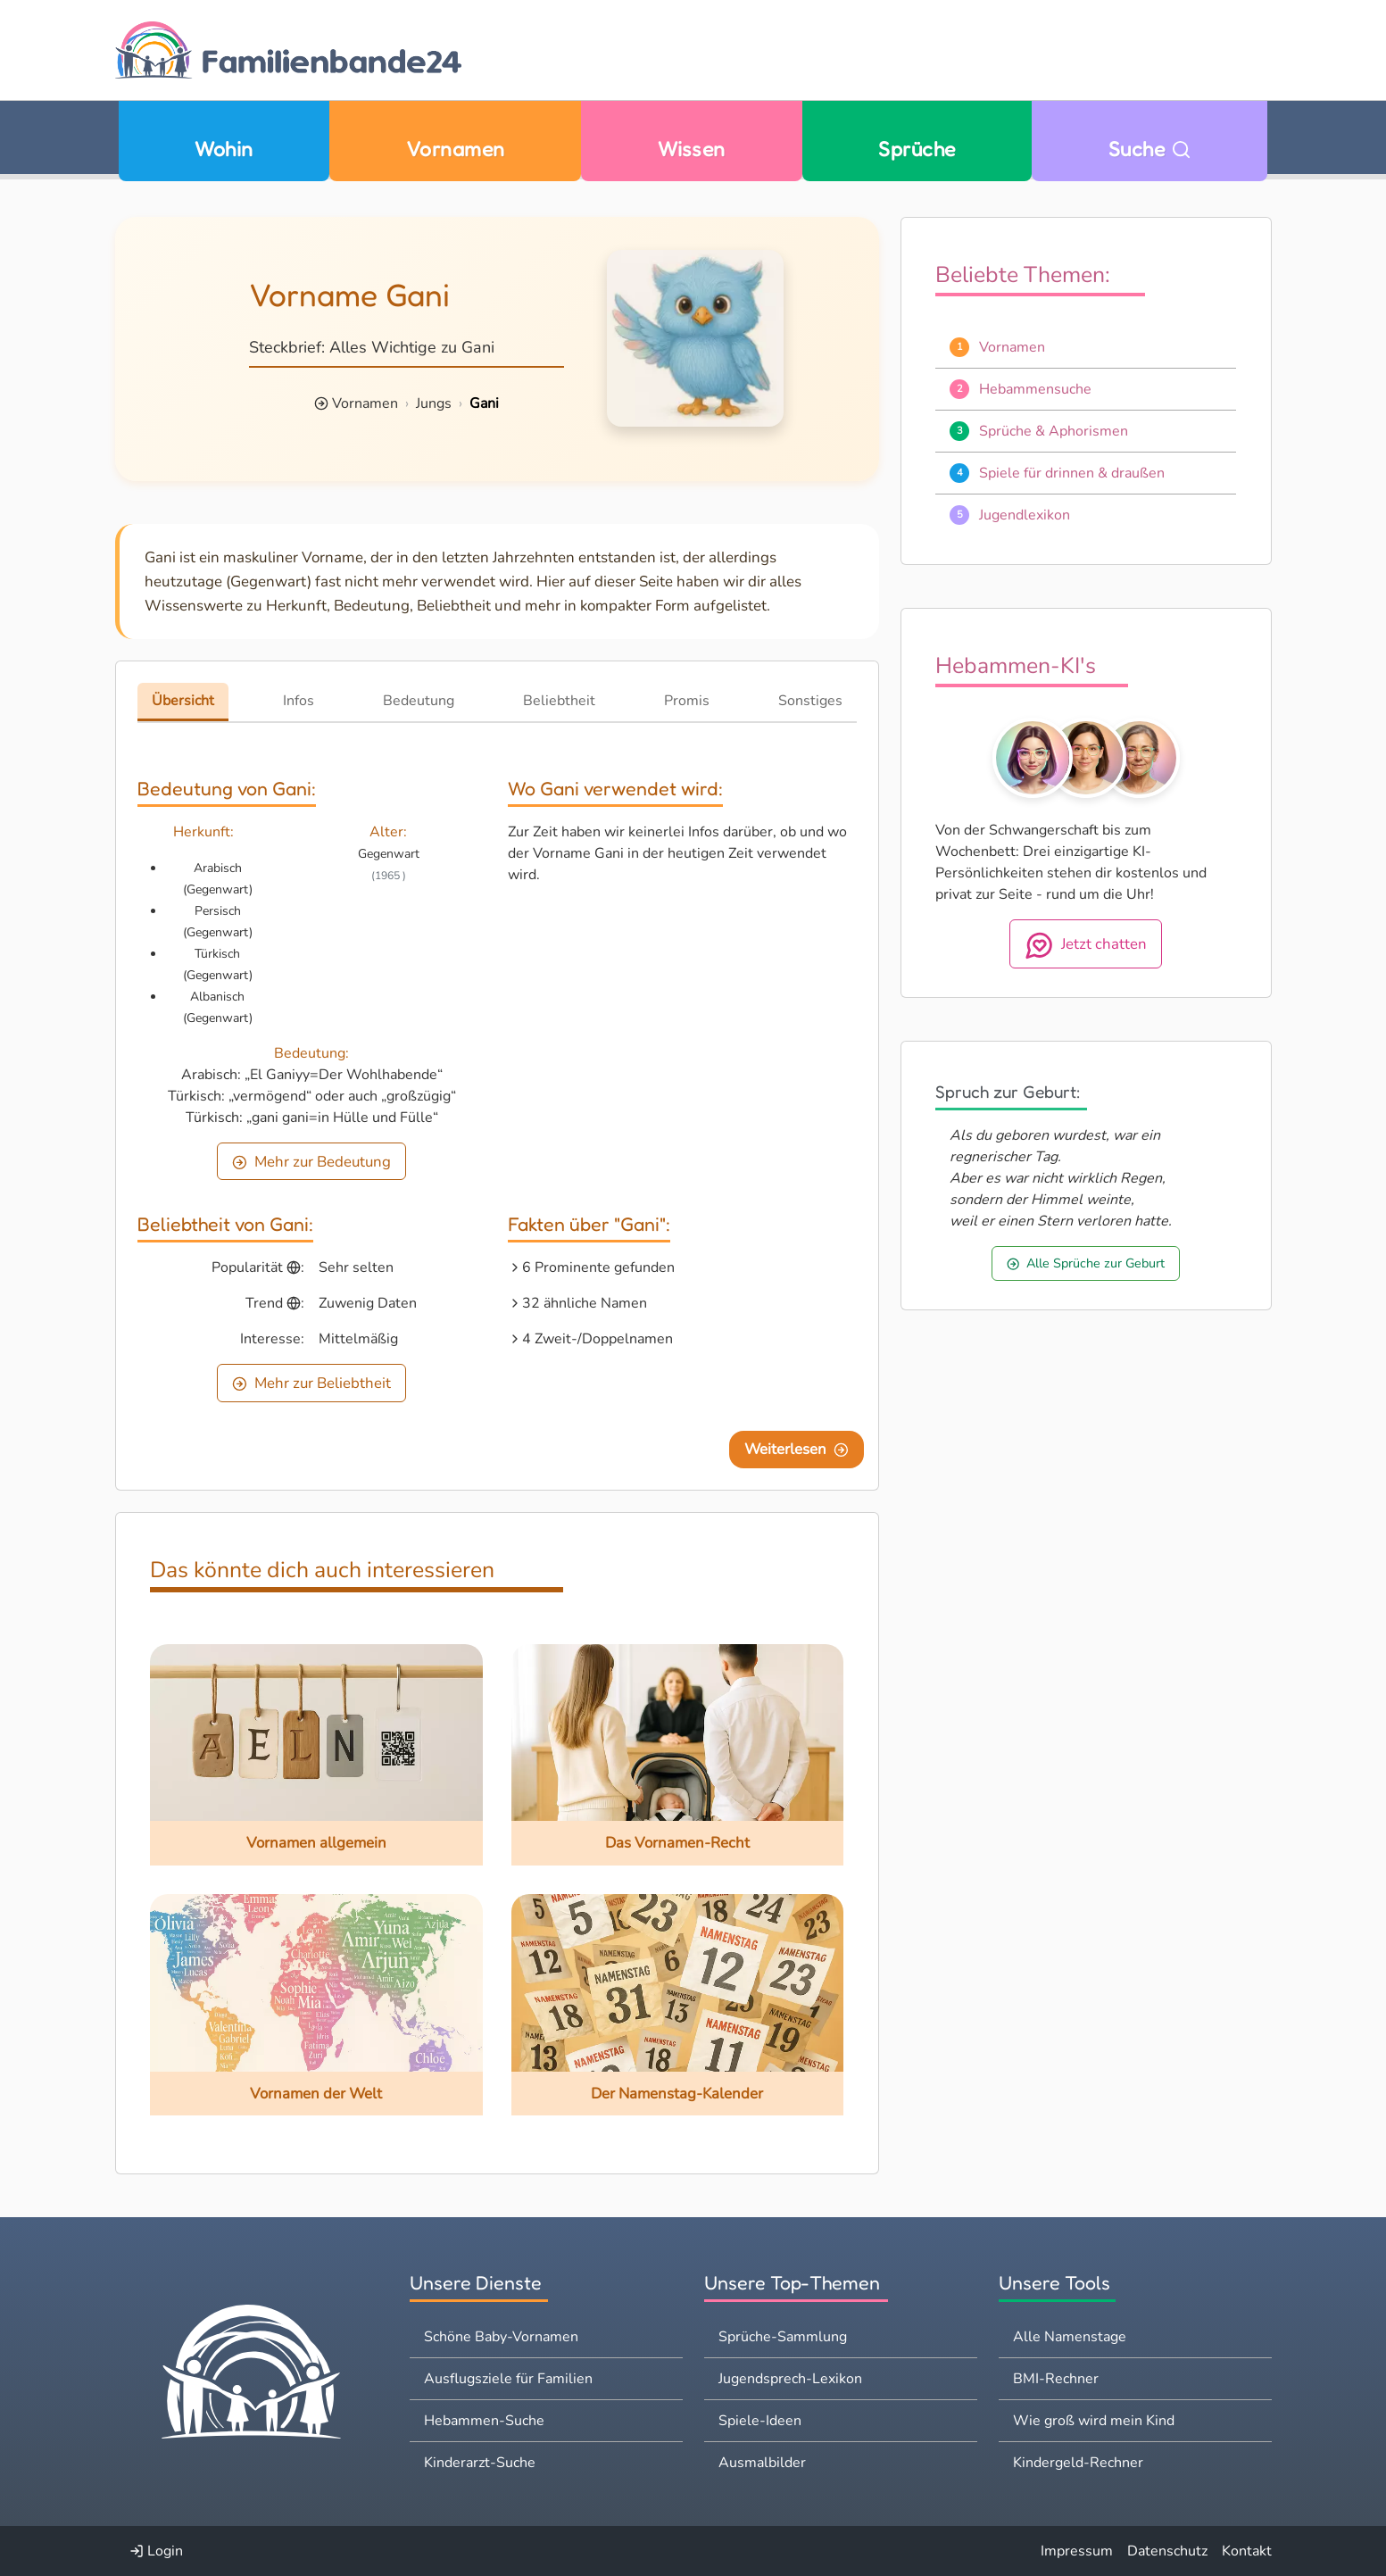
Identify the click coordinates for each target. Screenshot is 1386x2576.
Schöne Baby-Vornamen (501, 2337)
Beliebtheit (559, 700)
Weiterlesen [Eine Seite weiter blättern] (796, 1449)
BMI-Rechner (1056, 2379)
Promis (687, 700)
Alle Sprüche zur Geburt (1086, 1263)
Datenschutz (1167, 2551)
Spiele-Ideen (759, 2421)
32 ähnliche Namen (584, 1303)
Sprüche (916, 149)
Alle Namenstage (1069, 2337)
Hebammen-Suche (484, 2421)
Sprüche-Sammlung (782, 2337)
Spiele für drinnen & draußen (1072, 473)
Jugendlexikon (1024, 515)
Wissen (692, 149)
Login (156, 2551)
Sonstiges (810, 700)
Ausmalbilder (762, 2462)
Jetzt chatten (1086, 945)
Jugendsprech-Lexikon (790, 2379)
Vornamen (455, 149)
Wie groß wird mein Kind (1093, 2421)
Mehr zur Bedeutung (311, 1161)
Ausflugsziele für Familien (508, 2379)
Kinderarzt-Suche (479, 2462)
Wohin (224, 149)
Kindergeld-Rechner (1078, 2462)
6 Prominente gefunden (598, 1267)
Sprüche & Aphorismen (1053, 431)
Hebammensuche (1035, 389)
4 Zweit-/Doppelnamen (597, 1339)
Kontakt (1247, 2551)
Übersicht (183, 700)
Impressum (1077, 2551)
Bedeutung (418, 700)
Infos (298, 700)
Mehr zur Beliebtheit (311, 1383)
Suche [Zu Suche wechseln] (1149, 149)
